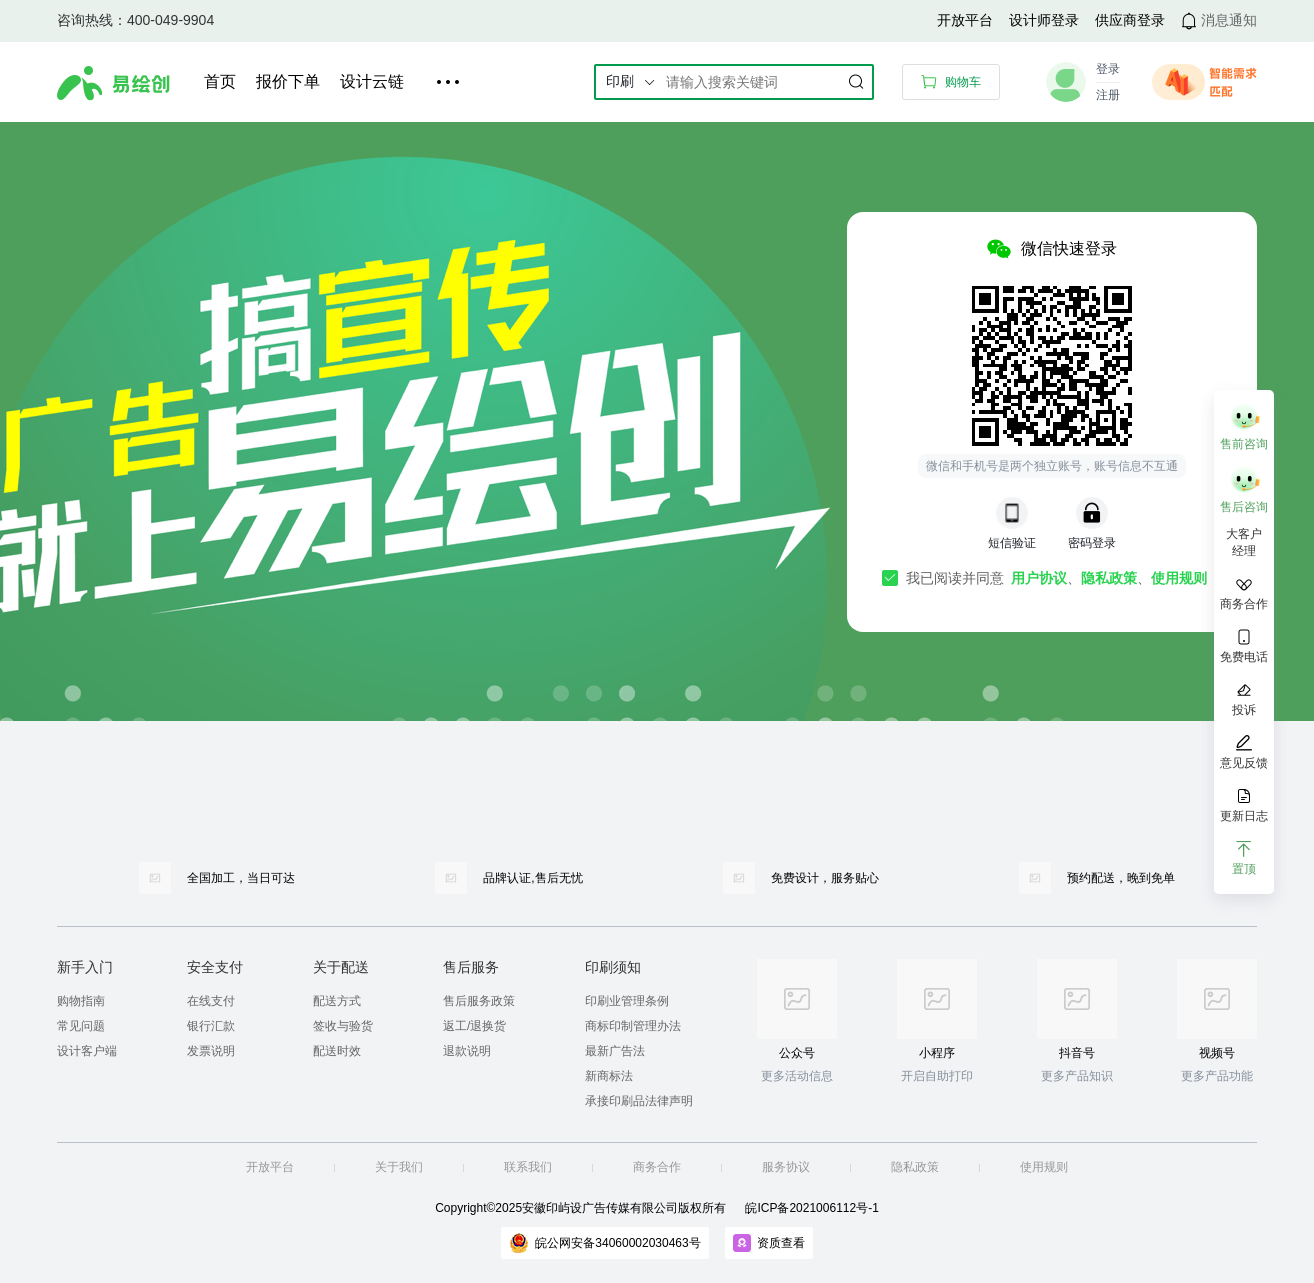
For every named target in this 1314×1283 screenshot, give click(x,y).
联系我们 (528, 1167)
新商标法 (609, 1076)
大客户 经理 (1244, 542)
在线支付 (211, 1001)
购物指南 (81, 1001)
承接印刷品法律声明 (639, 1101)
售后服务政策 (479, 1001)
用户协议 (1039, 578)
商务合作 (657, 1167)
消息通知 (1229, 20)
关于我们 (399, 1167)
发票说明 (211, 1051)
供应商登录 (1130, 20)
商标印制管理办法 (633, 1026)
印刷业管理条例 (627, 1001)
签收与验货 (343, 1026)
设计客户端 (87, 1051)
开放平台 (965, 20)
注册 (1108, 95)
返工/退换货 (474, 1026)
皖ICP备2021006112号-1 (811, 1208)
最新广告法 (615, 1051)
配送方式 (337, 1001)
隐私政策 (1109, 578)
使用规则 (1179, 578)
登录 (1108, 69)
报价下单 (288, 81)
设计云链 (372, 81)
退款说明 (467, 1051)
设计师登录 (1044, 20)
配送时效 (337, 1051)
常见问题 (81, 1026)
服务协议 (786, 1167)
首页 (220, 81)
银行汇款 (211, 1026)
